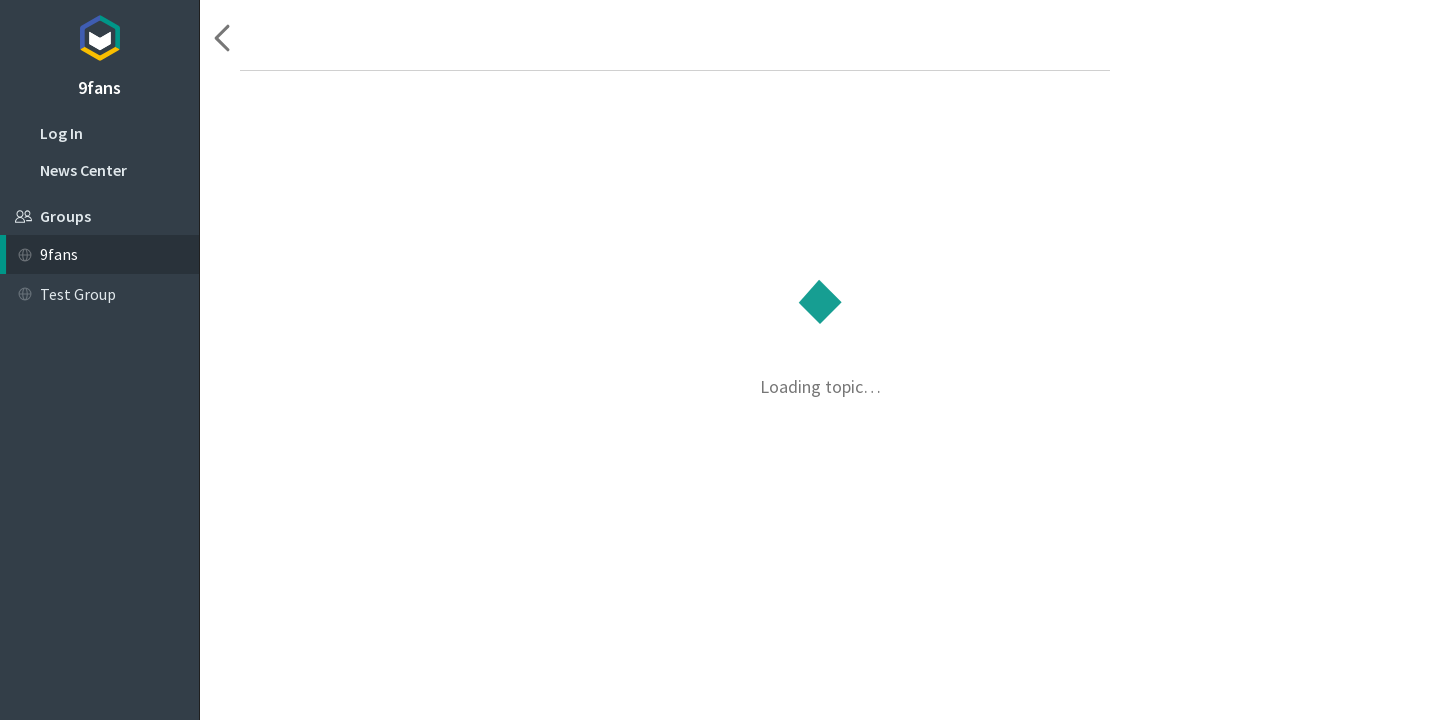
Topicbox (99, 35)
